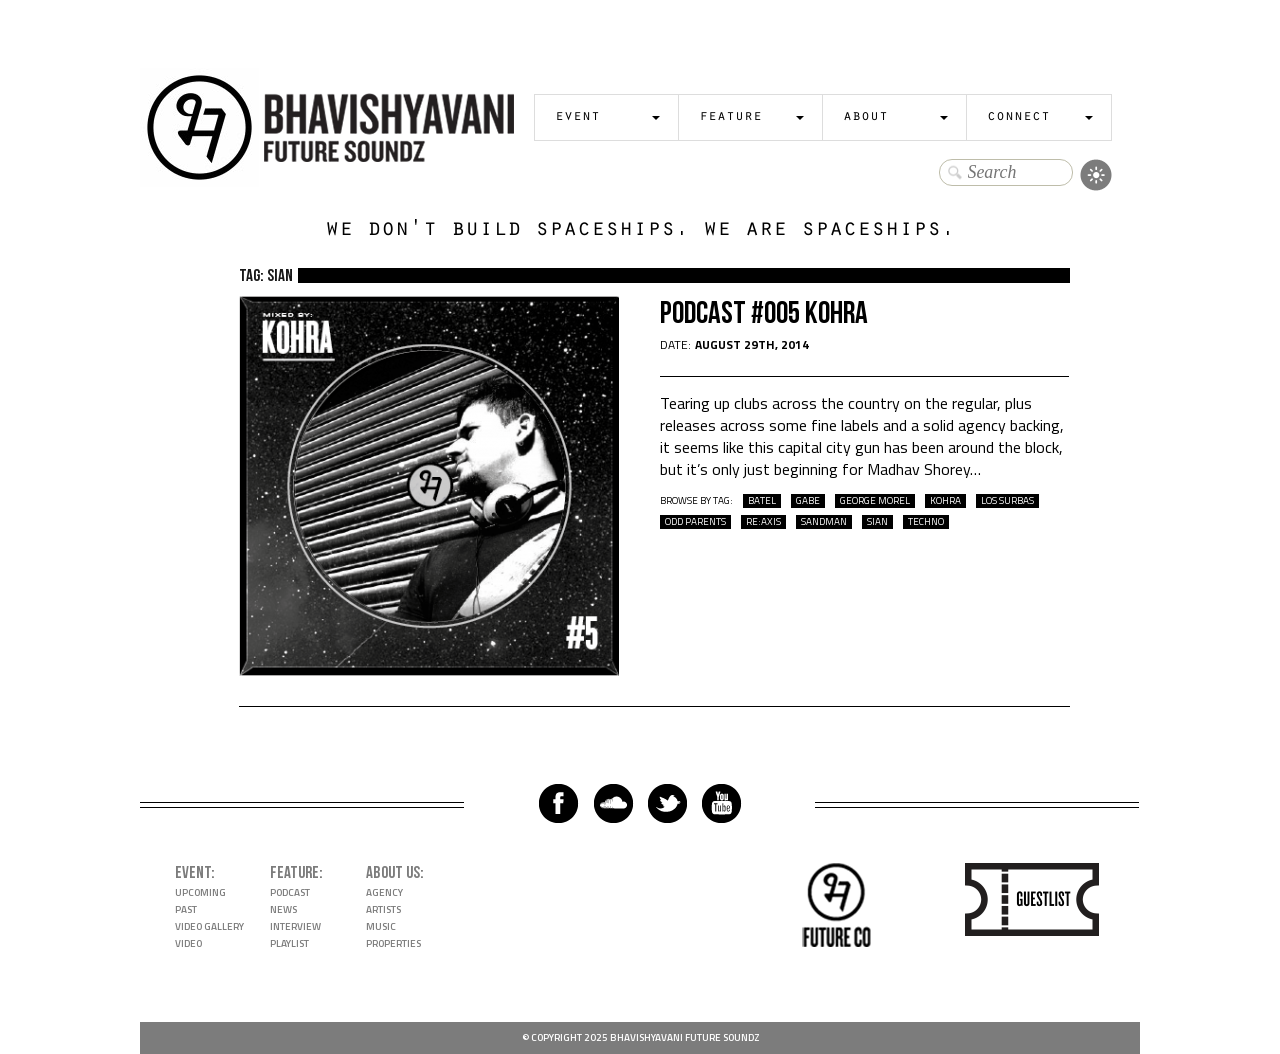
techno (926, 522)
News (283, 909)
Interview (295, 926)
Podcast (290, 892)
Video (188, 943)
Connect (1018, 117)
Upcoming (200, 892)
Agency (384, 892)
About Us (393, 873)
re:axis (763, 522)
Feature (730, 117)
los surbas (1007, 501)
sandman (824, 522)
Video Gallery (209, 926)
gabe (808, 501)
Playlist (289, 943)
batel (762, 501)
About (865, 117)
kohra (945, 501)
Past (186, 909)
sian (877, 522)
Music (381, 926)
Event (577, 117)
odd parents (695, 522)
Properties (393, 943)
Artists (383, 909)
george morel (875, 501)
